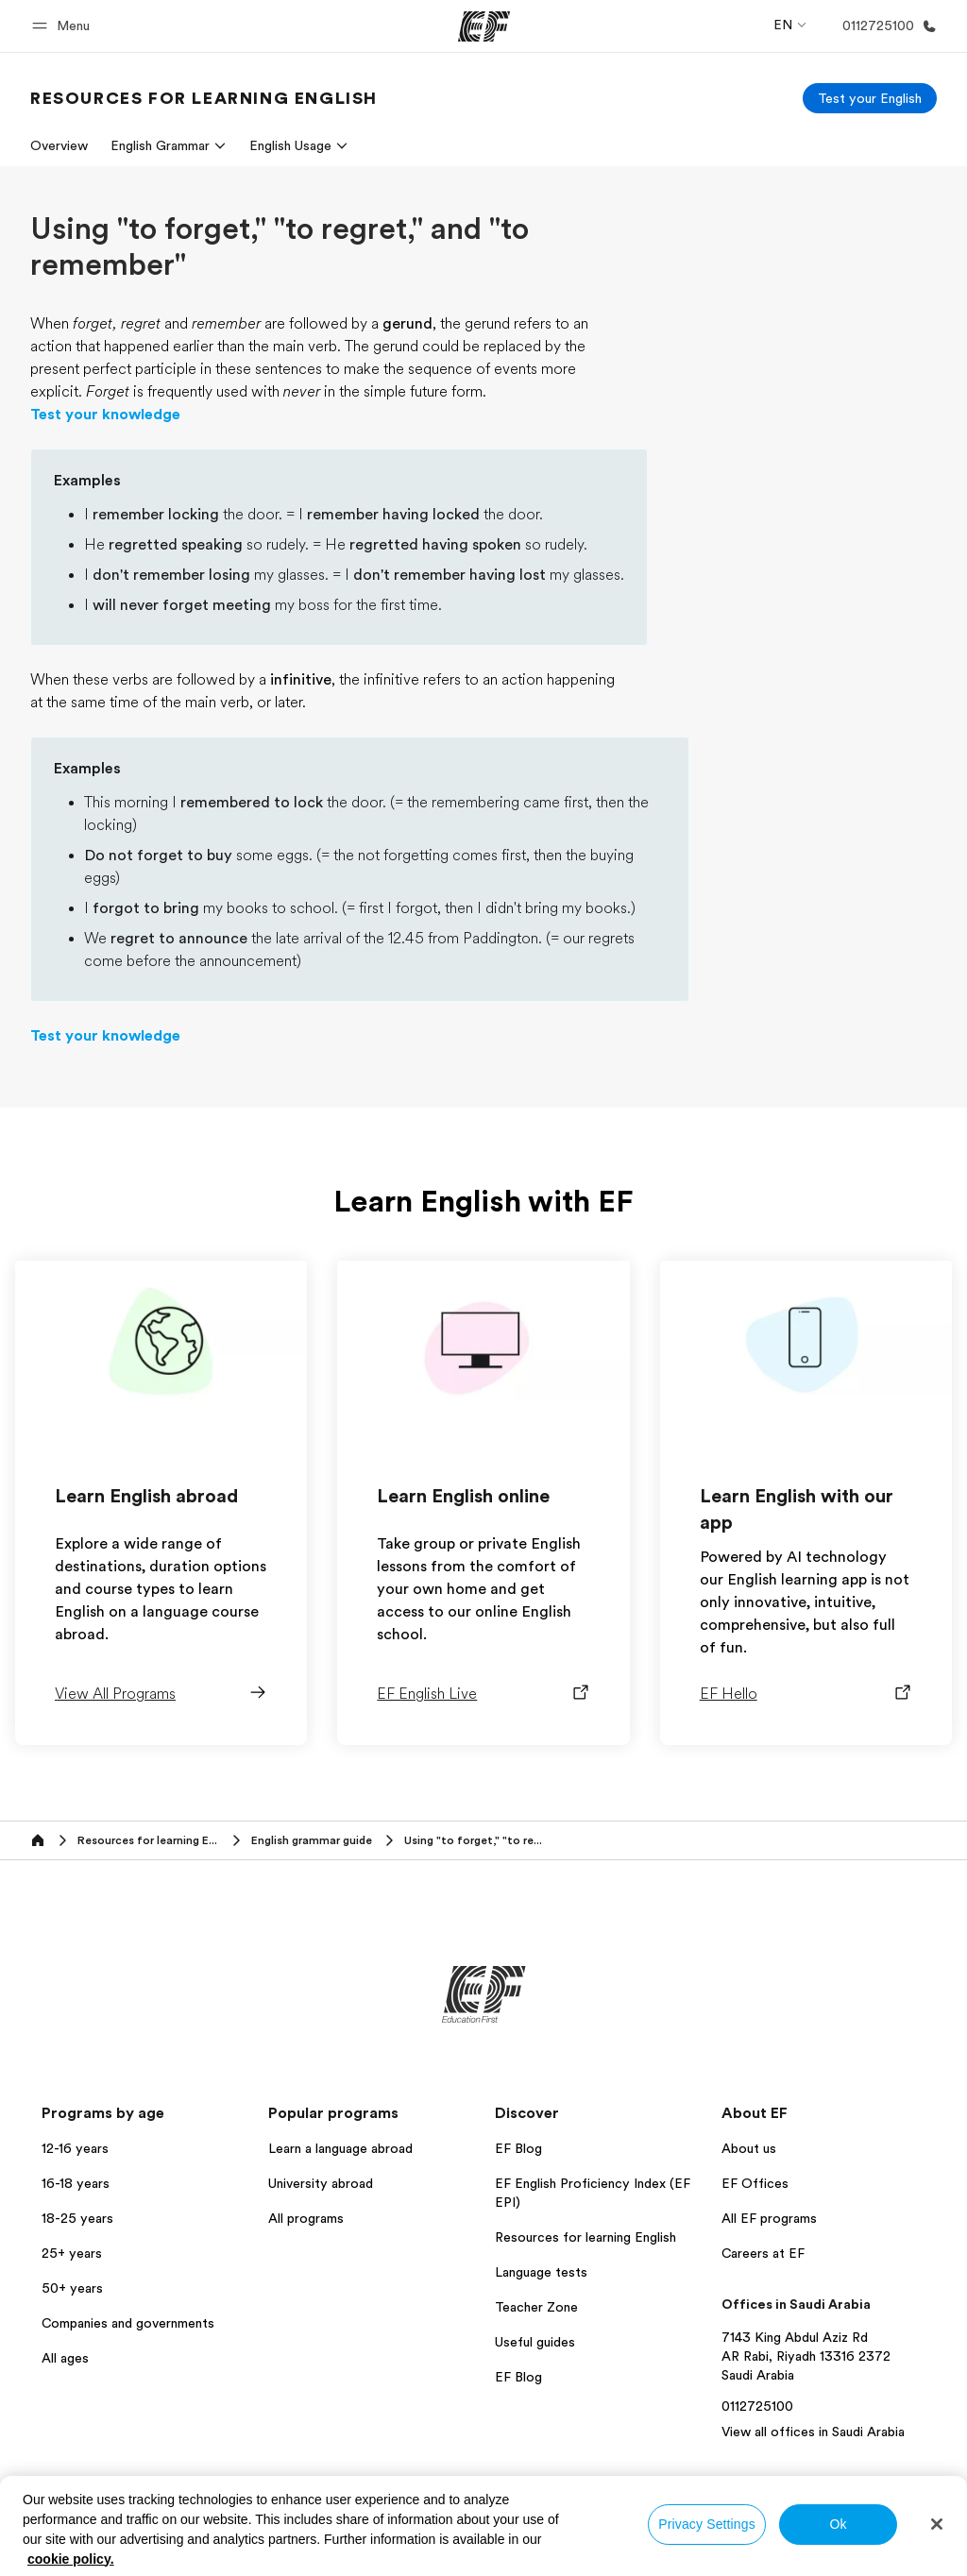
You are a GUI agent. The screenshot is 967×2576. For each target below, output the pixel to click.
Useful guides (535, 2341)
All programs (306, 2218)
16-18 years (76, 2183)
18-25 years (77, 2218)
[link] (204, 98)
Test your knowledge (105, 414)
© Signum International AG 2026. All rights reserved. (797, 2557)
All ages (65, 2357)
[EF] (484, 26)
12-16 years (75, 2148)
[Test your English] (870, 98)
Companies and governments (128, 2322)
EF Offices (755, 2183)
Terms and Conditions (774, 2530)
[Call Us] (886, 26)
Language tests (541, 2271)
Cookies (885, 2530)
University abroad (320, 2183)
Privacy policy (648, 2530)
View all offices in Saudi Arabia (813, 2431)
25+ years (72, 2253)
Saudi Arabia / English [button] (99, 2531)
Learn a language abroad (340, 2148)
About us (748, 2148)
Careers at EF (763, 2253)
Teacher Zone (536, 2306)
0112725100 (757, 2406)
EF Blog (518, 2148)
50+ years (72, 2288)
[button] (63, 26)
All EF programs (769, 2218)
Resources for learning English (585, 2237)
